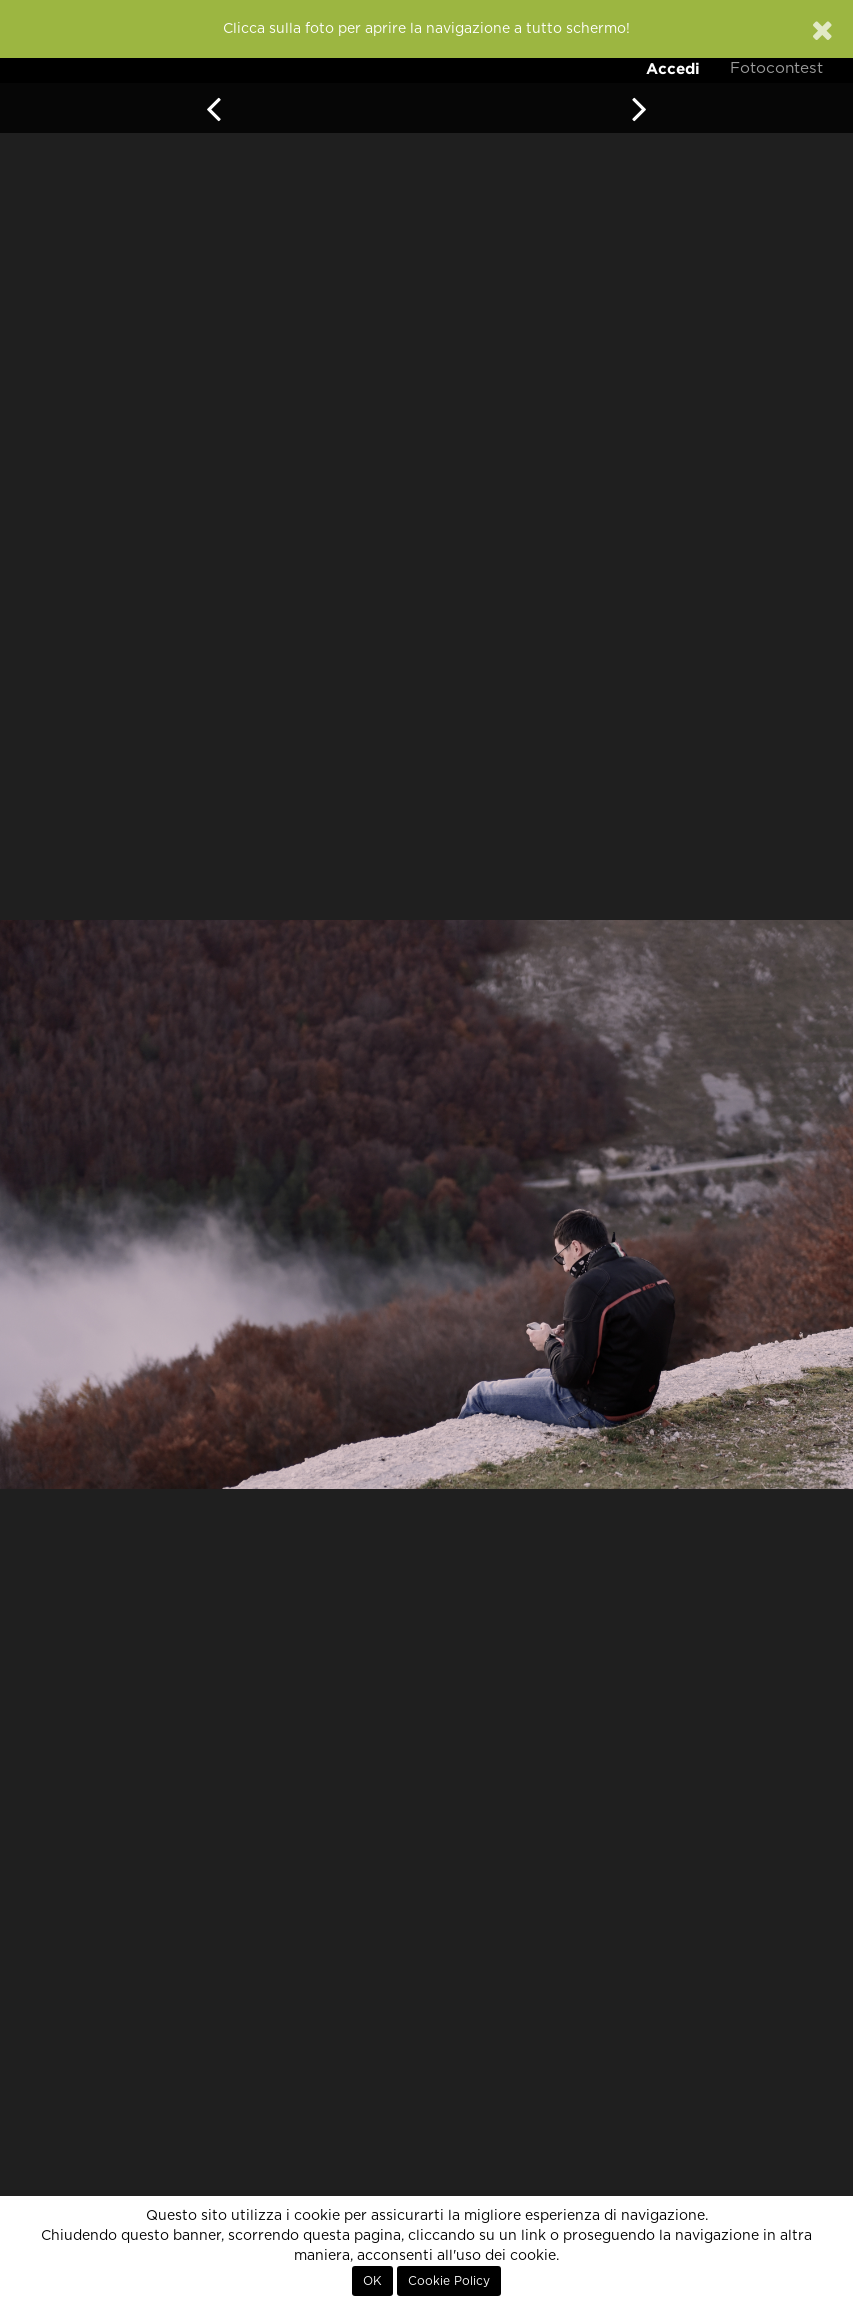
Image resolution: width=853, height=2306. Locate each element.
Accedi (673, 68)
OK (372, 2281)
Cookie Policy (449, 2281)
